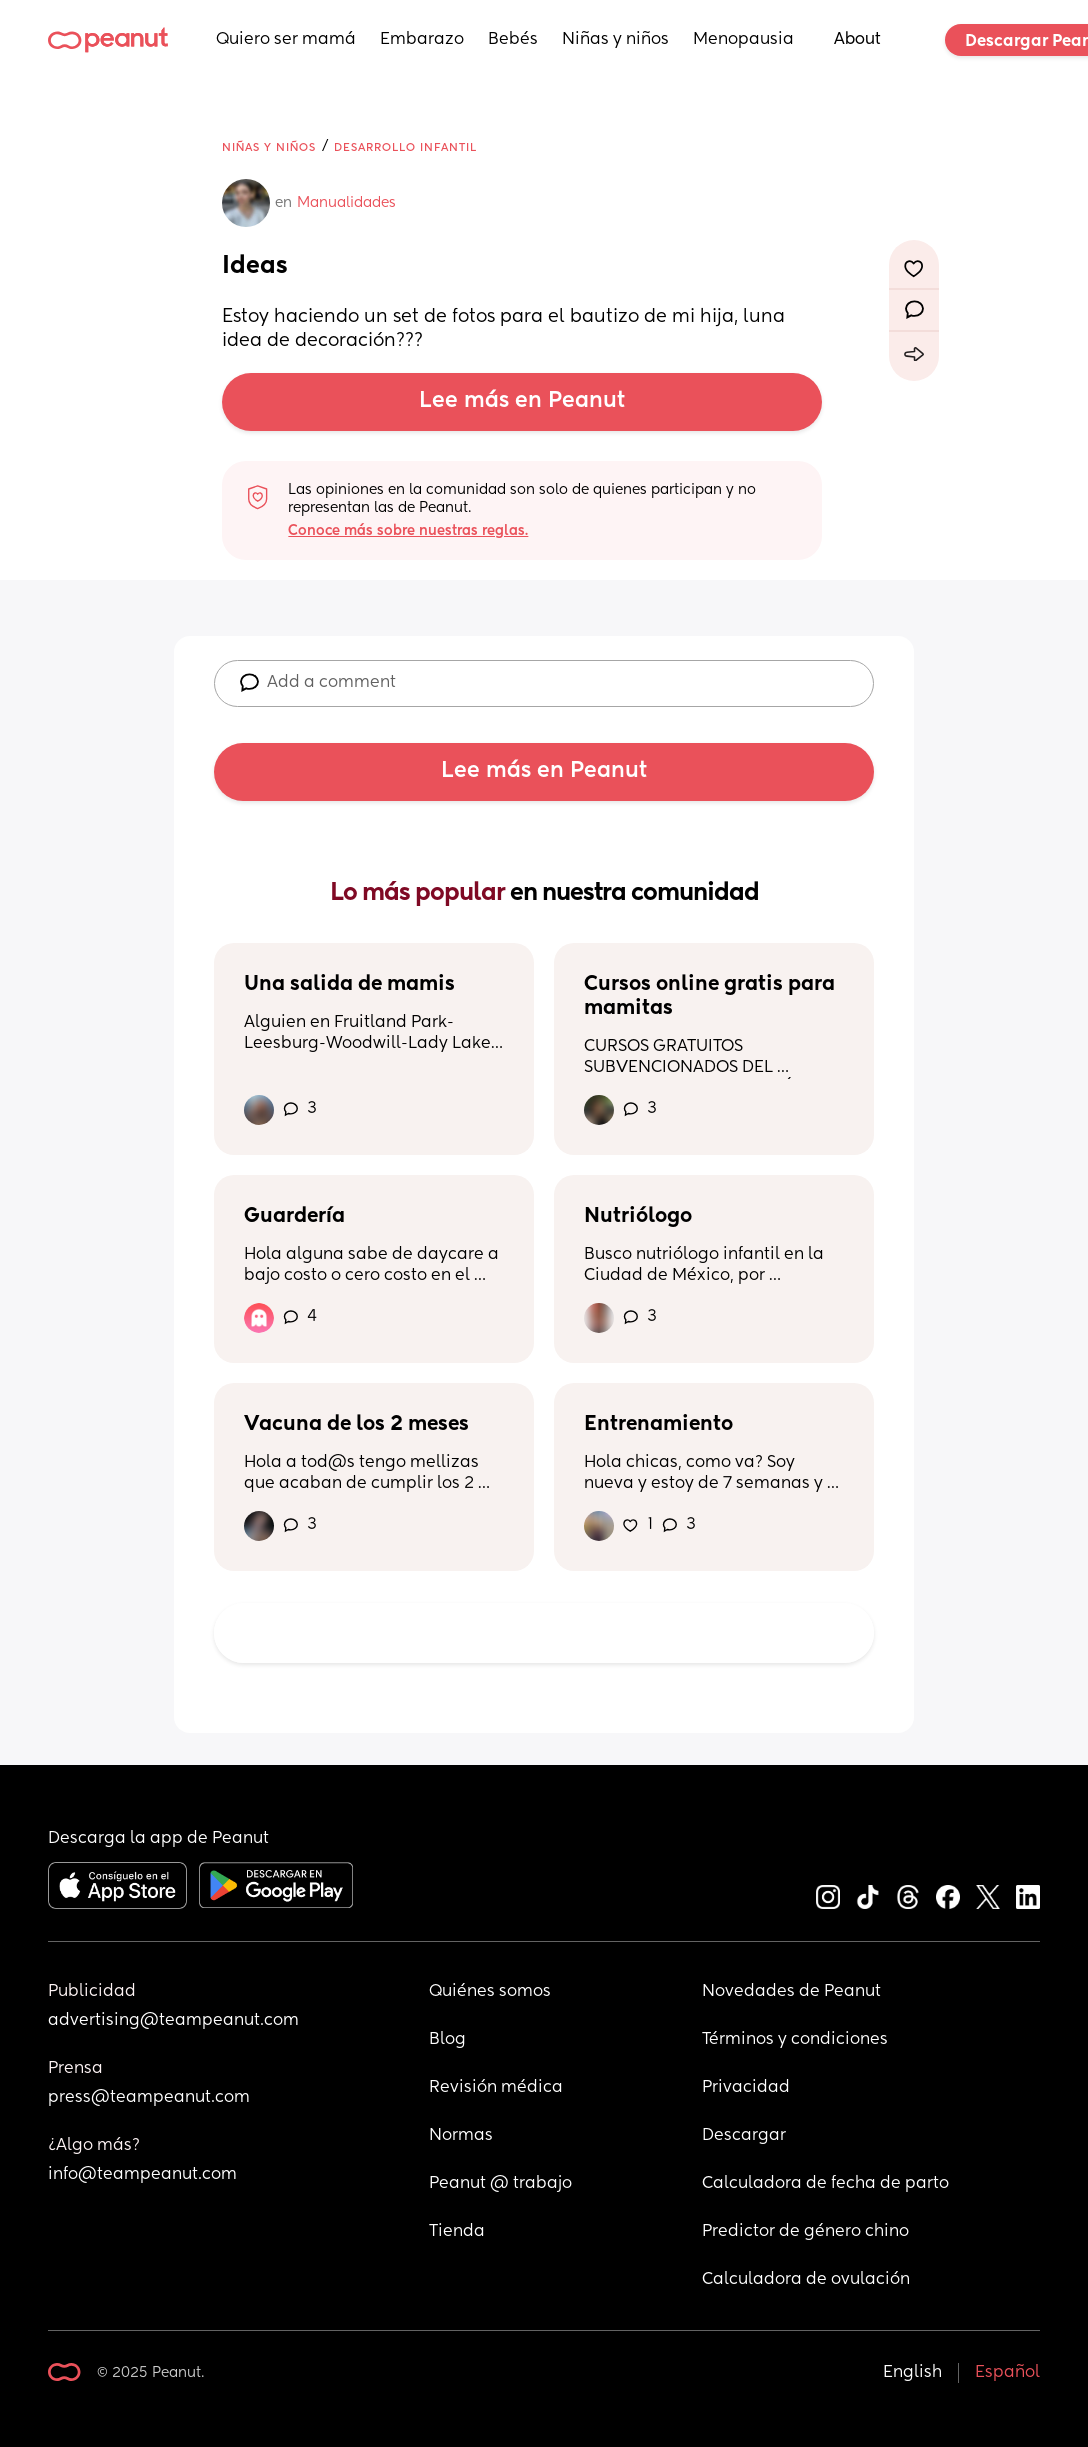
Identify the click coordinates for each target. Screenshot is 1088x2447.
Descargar (744, 2136)
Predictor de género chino (805, 2232)
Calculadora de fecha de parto (825, 2184)
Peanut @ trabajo (500, 2184)
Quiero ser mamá (286, 40)
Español (1007, 2373)
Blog (447, 2040)
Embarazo (422, 40)
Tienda (457, 2232)
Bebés (513, 40)
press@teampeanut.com (149, 2098)
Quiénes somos (490, 1992)
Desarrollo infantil (405, 147)
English (912, 2373)
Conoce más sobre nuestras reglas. (408, 531)
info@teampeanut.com (142, 2175)
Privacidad (746, 2088)
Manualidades (346, 203)
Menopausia (743, 40)
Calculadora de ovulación (806, 2280)
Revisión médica (496, 2088)
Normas (461, 2136)
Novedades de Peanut (791, 1992)
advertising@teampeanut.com (173, 2021)
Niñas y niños (615, 40)
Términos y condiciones (795, 2040)
